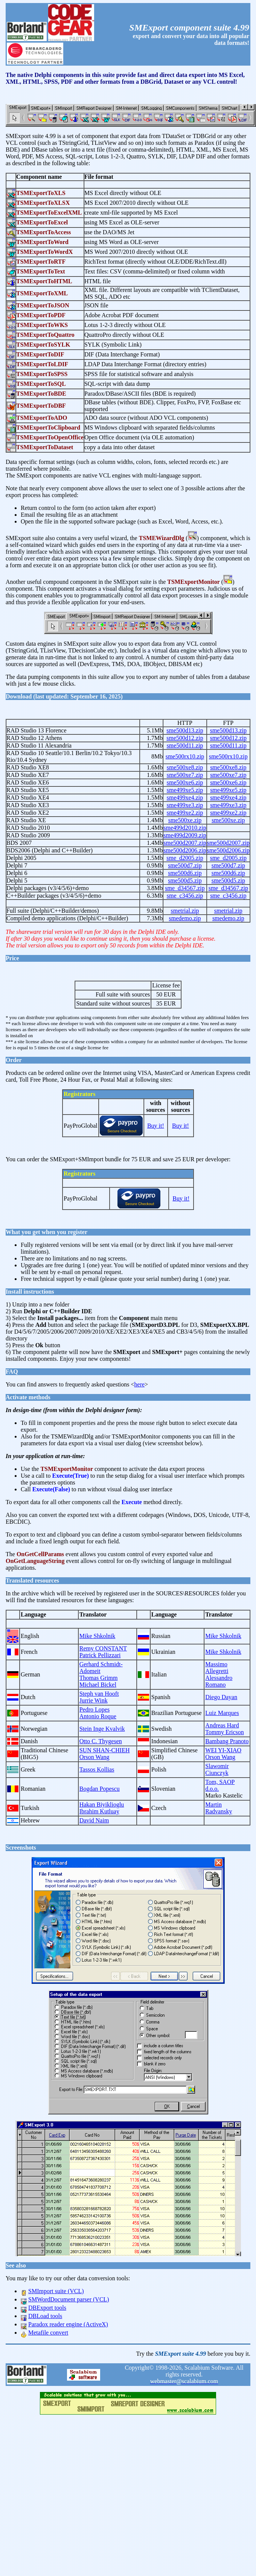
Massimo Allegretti (216, 1667)
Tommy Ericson (224, 1732)
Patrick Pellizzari (100, 1655)
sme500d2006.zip (184, 850)
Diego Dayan (221, 1697)
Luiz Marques (222, 1713)
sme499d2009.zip (184, 835)
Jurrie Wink (93, 1700)
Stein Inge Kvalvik (102, 1729)
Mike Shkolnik (97, 1636)
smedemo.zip (185, 918)
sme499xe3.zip (185, 805)
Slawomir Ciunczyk (217, 1769)
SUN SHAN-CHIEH (104, 1750)
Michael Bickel (97, 1684)
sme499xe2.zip (185, 812)
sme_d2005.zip (184, 858)
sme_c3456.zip (185, 895)
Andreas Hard (222, 1725)
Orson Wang (94, 1757)
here (139, 1384)
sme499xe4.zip (185, 797)
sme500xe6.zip (185, 782)
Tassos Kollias (96, 1769)
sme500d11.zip (185, 745)
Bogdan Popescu (99, 1788)
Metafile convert (48, 2332)
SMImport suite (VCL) (56, 2291)
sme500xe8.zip (185, 767)
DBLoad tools (45, 2316)
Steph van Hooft (99, 1693)
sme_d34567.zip (184, 888)
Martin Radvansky (218, 1808)
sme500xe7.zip (185, 775)
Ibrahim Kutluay (99, 1811)
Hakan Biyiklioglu (101, 1804)
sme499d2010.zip (184, 827)
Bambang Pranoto (226, 1741)
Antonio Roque (97, 1716)
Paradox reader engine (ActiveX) (68, 2324)
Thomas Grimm (98, 1678)
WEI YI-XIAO (223, 1750)
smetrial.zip (185, 910)
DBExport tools (47, 2307)
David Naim (94, 1820)
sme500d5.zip (184, 880)
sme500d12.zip (184, 738)
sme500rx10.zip (185, 756)
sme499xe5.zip (185, 790)
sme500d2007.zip (184, 843)
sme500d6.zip (184, 873)
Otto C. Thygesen (100, 1741)
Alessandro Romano (218, 1681)
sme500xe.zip (184, 820)
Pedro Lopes (94, 1709)
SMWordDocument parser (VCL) (68, 2299)
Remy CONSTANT (103, 1648)
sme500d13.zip (184, 730)
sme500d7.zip (184, 865)
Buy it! (155, 1125)
